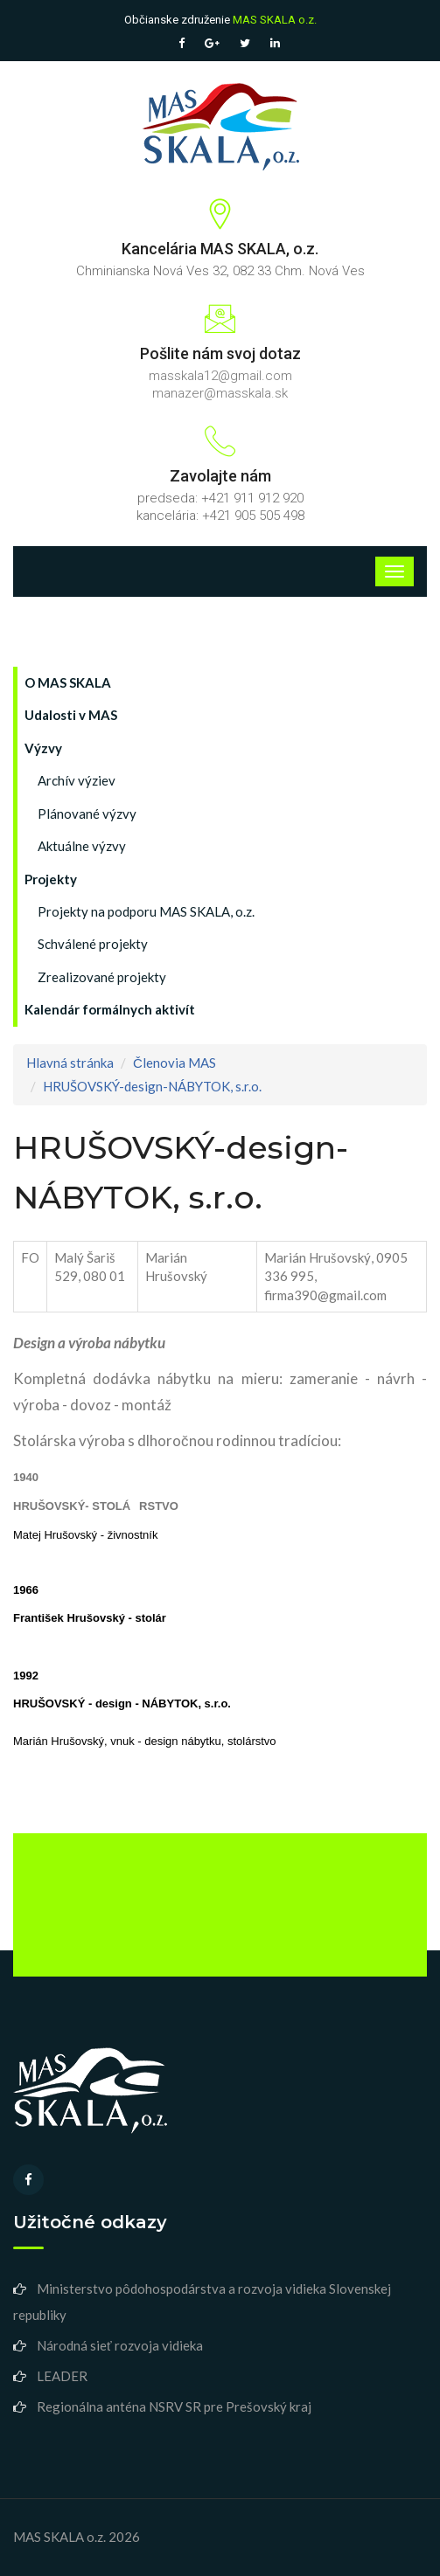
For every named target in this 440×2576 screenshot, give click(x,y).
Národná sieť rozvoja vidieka (120, 2345)
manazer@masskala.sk (220, 393)
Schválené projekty (93, 944)
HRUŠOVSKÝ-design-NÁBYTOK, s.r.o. (152, 1086)
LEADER (62, 2376)
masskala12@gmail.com (220, 376)
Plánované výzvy (87, 813)
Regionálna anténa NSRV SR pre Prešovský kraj (174, 2406)
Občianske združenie (220, 19)
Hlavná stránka (70, 1062)
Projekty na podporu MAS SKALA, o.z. (146, 911)
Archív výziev (76, 780)
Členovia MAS (174, 1062)
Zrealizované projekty (102, 977)
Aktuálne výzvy (82, 846)
